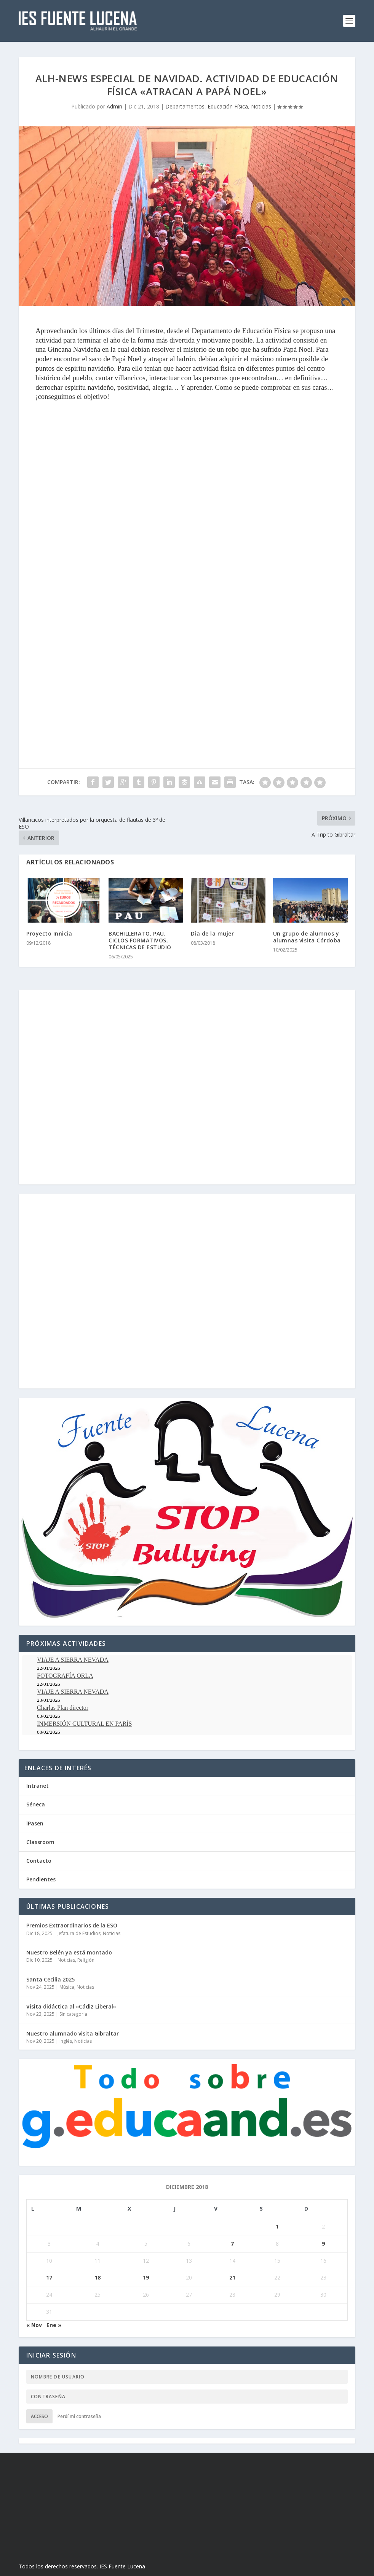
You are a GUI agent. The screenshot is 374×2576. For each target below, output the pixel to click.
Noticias (261, 106)
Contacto (38, 1860)
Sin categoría (73, 2014)
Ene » (53, 2325)
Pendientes (41, 1879)
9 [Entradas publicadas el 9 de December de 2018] (323, 2243)
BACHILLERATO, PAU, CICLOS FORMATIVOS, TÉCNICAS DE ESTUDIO (140, 940)
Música (66, 1987)
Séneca (35, 1804)
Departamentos (185, 106)
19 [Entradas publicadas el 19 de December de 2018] (146, 2277)
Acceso (39, 2416)
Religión (85, 1960)
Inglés (65, 2041)
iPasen (34, 1823)
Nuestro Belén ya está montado (69, 1952)
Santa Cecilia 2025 (50, 1979)
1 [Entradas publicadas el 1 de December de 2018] (277, 2226)
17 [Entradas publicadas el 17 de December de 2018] (49, 2277)
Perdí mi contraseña (79, 2416)
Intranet (37, 1785)
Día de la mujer (212, 933)
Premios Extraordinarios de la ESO (71, 1925)
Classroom (40, 1842)
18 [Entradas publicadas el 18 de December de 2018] (97, 2277)
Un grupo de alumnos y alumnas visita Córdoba (307, 937)
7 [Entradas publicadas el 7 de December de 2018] (232, 2243)
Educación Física (228, 106)
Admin (114, 106)
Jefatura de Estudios (79, 1933)
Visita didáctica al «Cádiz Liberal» (71, 2006)
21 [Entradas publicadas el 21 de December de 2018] (232, 2277)
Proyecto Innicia (49, 933)
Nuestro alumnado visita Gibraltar (72, 2033)
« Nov (34, 2325)
